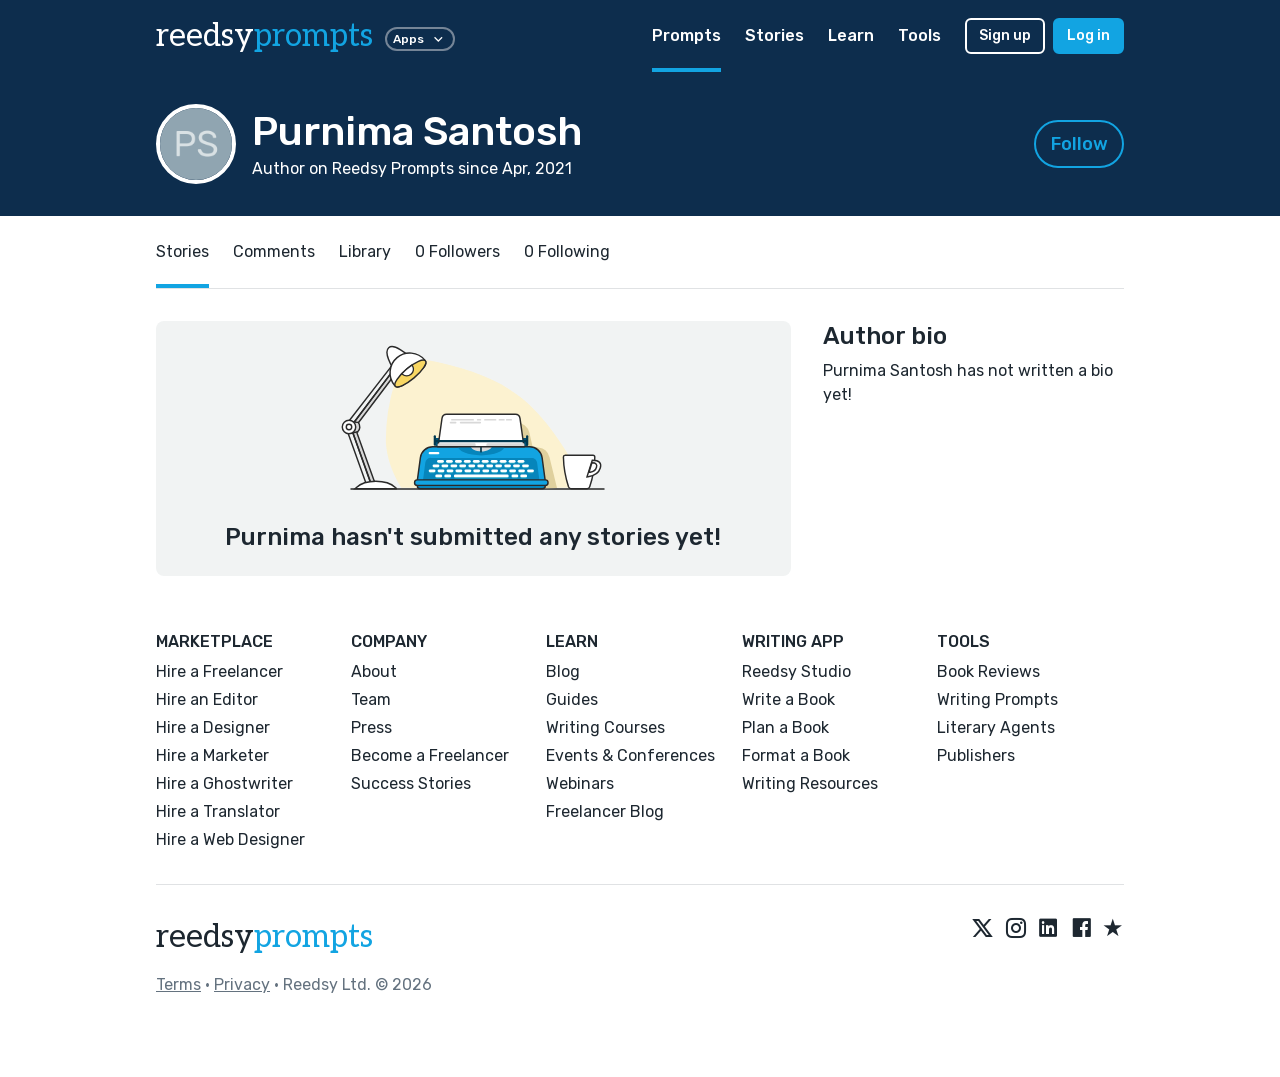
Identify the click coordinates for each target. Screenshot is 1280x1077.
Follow (1079, 144)
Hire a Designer (213, 727)
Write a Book (788, 699)
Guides (572, 699)
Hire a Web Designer (230, 839)
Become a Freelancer (430, 755)
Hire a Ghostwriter (224, 783)
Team (371, 699)
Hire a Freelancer (219, 671)
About (374, 671)
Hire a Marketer (212, 755)
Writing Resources (810, 783)
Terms (178, 984)
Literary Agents (996, 727)
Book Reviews (988, 671)
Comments (274, 251)
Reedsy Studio (796, 671)
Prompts (686, 35)
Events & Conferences (630, 755)
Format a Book (796, 755)
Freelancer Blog (605, 811)
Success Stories (411, 783)
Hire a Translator (218, 811)
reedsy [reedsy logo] (264, 36)
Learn (851, 35)
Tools (919, 35)
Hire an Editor (207, 699)
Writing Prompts (997, 699)
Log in (1088, 35)
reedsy (264, 937)
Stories (774, 35)
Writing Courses (605, 727)
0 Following (567, 251)
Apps (420, 39)
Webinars (580, 783)
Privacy (242, 984)
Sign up (1005, 35)
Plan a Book (785, 727)
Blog (563, 671)
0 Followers (457, 251)
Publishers (976, 755)
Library (365, 251)
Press (371, 727)
